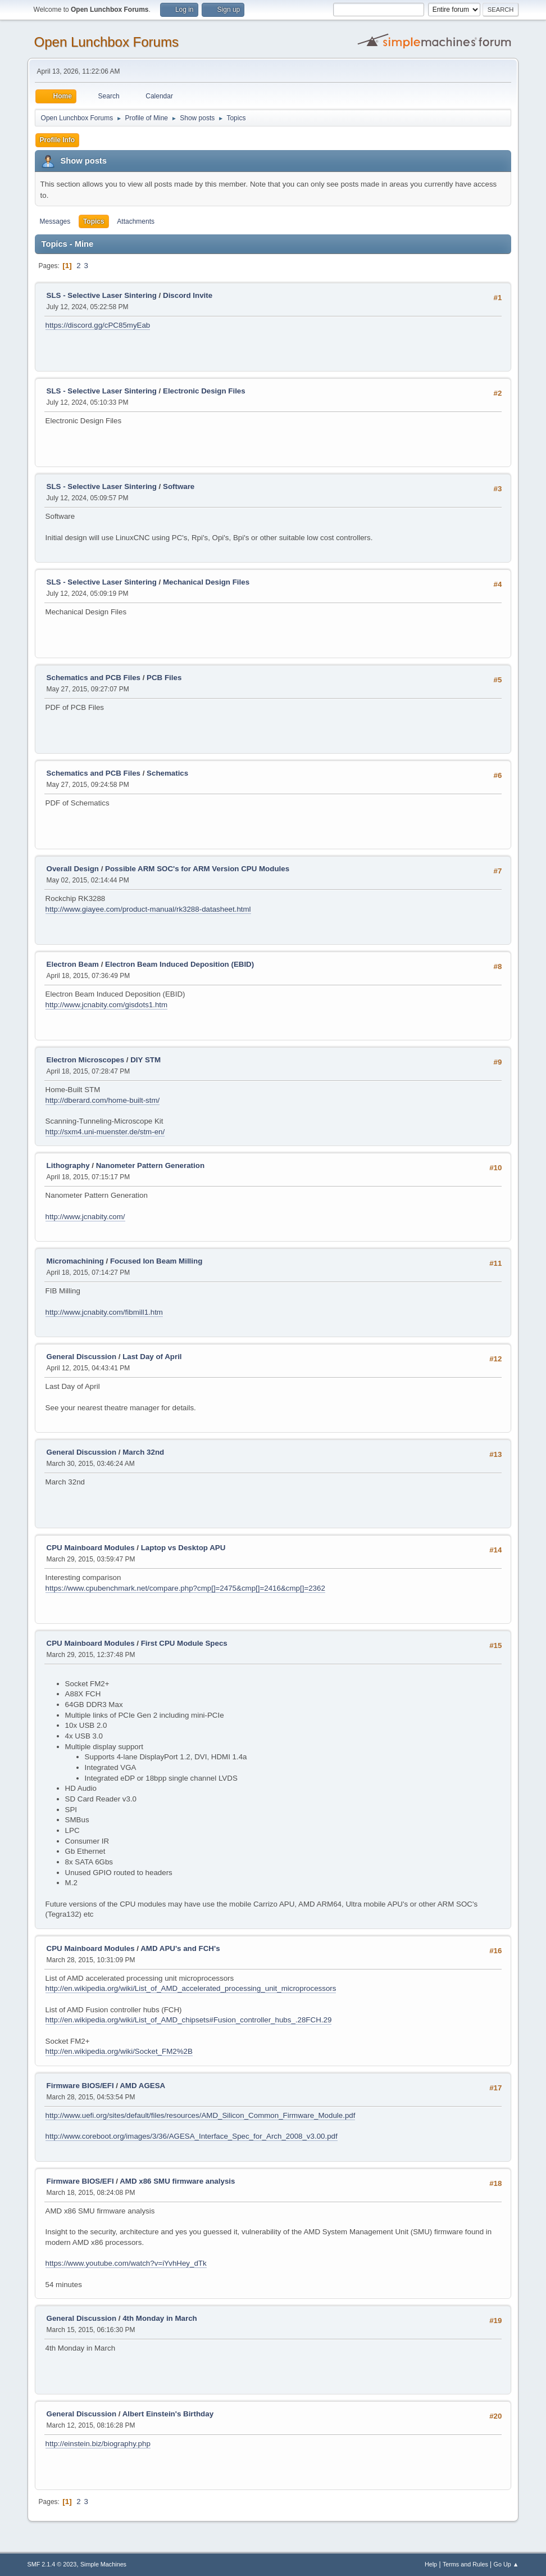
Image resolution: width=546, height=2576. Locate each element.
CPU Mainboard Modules (91, 1547)
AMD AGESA (142, 2085)
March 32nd (143, 1452)
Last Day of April (151, 1356)
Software (178, 486)
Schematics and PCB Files (93, 677)
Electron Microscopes (86, 1060)
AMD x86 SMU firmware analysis (177, 2181)
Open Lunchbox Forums (106, 41)
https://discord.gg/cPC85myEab (98, 325)
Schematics (167, 773)
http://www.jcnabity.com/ (85, 1216)
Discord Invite (187, 295)
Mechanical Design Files (206, 582)
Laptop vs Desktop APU (183, 1547)
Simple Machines (103, 2564)
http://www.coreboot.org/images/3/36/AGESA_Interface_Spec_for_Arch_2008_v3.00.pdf (192, 2136)
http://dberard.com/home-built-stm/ (103, 1100)
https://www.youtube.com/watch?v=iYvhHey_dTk (126, 2263)
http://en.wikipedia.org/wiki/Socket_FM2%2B (119, 2051)
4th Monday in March (159, 2318)
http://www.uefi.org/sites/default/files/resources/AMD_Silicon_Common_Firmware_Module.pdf (201, 2115)
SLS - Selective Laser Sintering (102, 295)
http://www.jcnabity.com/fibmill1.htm (104, 1312)
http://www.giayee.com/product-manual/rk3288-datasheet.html (148, 909)
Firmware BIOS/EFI (80, 2085)
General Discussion (81, 1356)
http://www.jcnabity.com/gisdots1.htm (107, 1004)
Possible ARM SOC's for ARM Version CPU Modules (197, 868)
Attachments (135, 221)
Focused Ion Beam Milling (156, 1261)
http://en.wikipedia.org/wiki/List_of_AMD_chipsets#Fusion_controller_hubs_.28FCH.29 (189, 2020)
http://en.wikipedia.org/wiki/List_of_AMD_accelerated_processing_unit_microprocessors (191, 1988)
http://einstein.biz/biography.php (98, 2443)
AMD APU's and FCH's (180, 1948)
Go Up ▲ (506, 2564)
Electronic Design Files (204, 391)
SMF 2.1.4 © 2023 (52, 2564)
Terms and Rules (465, 2564)
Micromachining (75, 1261)
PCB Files (164, 677)
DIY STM (145, 1060)
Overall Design (73, 868)
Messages (55, 221)
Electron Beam (73, 964)
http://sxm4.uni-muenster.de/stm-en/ (105, 1132)
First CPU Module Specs (184, 1643)
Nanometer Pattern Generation (150, 1165)
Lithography (68, 1165)
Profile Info (57, 140)
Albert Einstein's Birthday (167, 2414)
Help (431, 2564)
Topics (93, 221)
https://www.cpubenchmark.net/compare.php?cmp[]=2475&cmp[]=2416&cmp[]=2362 (185, 1588)
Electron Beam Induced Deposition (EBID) (179, 964)
